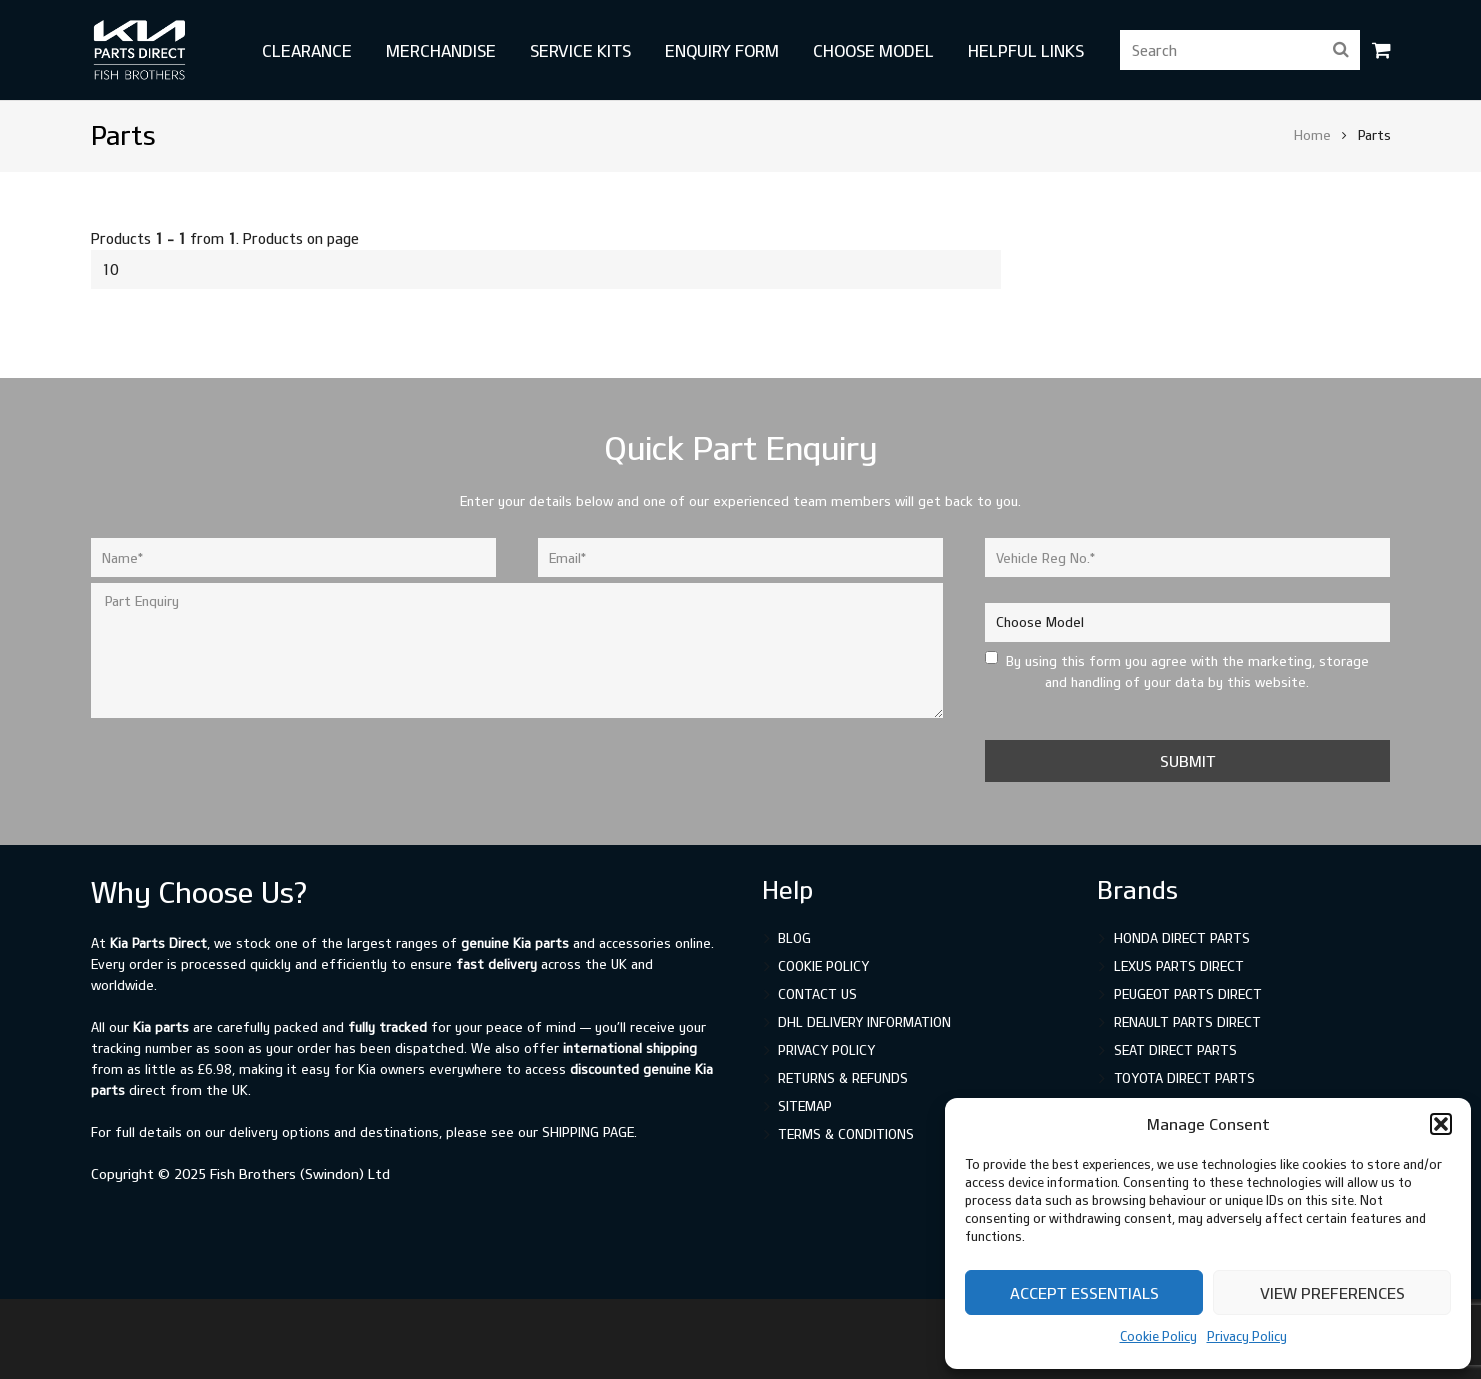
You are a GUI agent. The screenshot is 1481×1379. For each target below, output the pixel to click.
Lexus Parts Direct (1179, 966)
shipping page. (589, 1132)
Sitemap (805, 1106)
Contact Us (817, 994)
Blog (794, 938)
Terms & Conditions (846, 1134)
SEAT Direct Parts (1175, 1050)
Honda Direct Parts (1182, 938)
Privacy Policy (1247, 1336)
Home (1312, 135)
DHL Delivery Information (864, 1022)
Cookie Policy (1158, 1336)
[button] (1441, 1124)
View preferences (1332, 1293)
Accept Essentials (1084, 1293)
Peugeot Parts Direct (1188, 994)
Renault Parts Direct (1187, 1022)
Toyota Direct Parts (1184, 1078)
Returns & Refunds (843, 1078)
